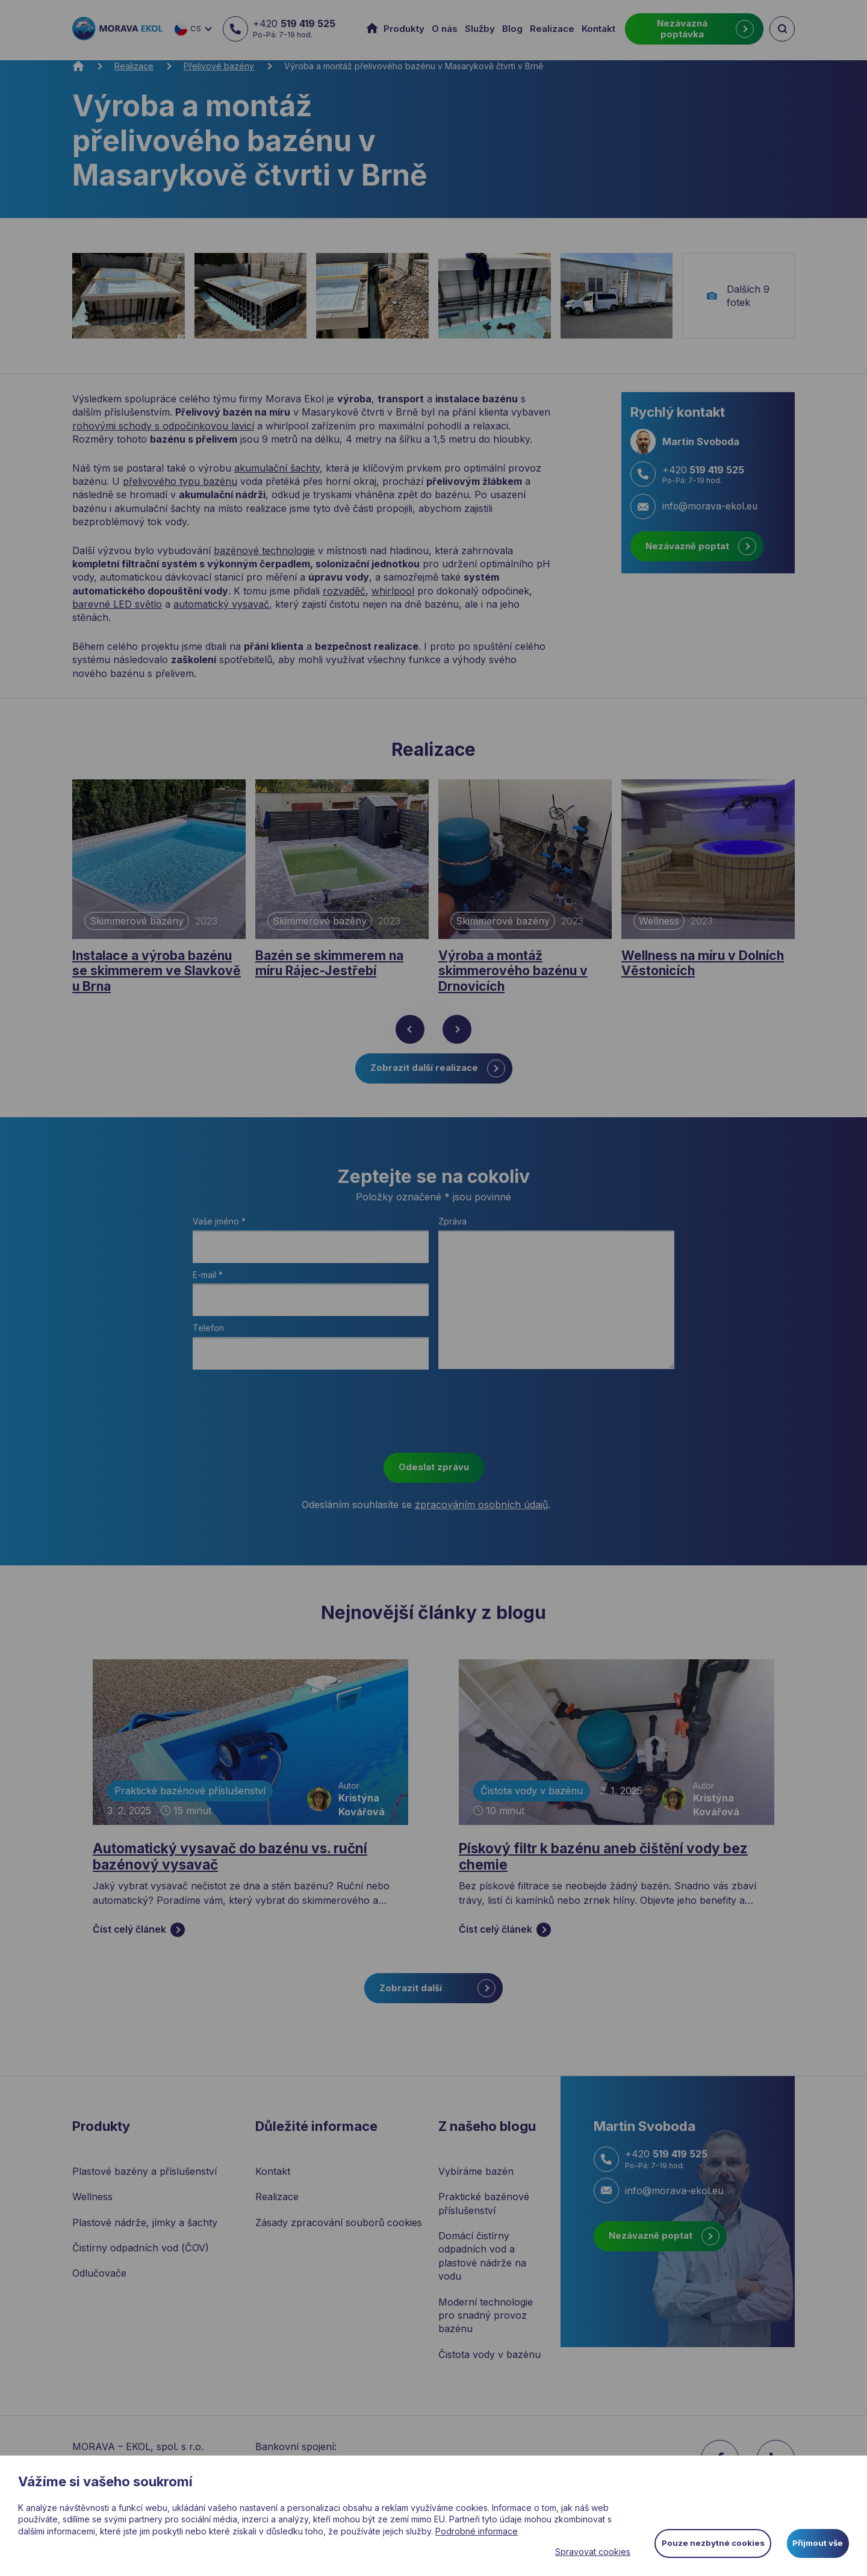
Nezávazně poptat (700, 546)
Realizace (552, 28)
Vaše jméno (219, 1227)
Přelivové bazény (219, 66)
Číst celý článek (139, 1937)
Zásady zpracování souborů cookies (338, 2230)
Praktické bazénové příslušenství (190, 1797)
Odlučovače (99, 2281)
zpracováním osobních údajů (481, 1510)
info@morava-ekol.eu (659, 2198)
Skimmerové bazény (137, 921)
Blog (512, 28)
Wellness (659, 921)
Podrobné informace (476, 2531)
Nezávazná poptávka (705, 28)
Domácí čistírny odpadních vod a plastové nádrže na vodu (482, 2264)
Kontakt (598, 28)
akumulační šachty (277, 468)
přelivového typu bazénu (180, 481)
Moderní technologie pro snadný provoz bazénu (485, 2322)
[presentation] (433, 1419)
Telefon (208, 1334)
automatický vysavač (221, 604)
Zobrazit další (437, 1996)
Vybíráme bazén (476, 2179)
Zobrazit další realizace (437, 1074)
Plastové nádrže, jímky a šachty (144, 2230)
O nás (445, 28)
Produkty (404, 28)
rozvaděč (344, 591)
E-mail (208, 1280)
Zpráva (452, 1227)
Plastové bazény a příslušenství (144, 2179)
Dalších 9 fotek (738, 295)
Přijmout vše (816, 2542)
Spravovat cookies (583, 2551)
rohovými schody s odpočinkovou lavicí (163, 426)
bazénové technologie (264, 550)
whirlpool (392, 591)
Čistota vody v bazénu (531, 1797)
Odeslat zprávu (434, 1473)
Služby (480, 28)
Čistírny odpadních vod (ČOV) (140, 2256)
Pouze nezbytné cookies (704, 2542)
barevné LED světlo (117, 604)
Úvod (373, 29)
